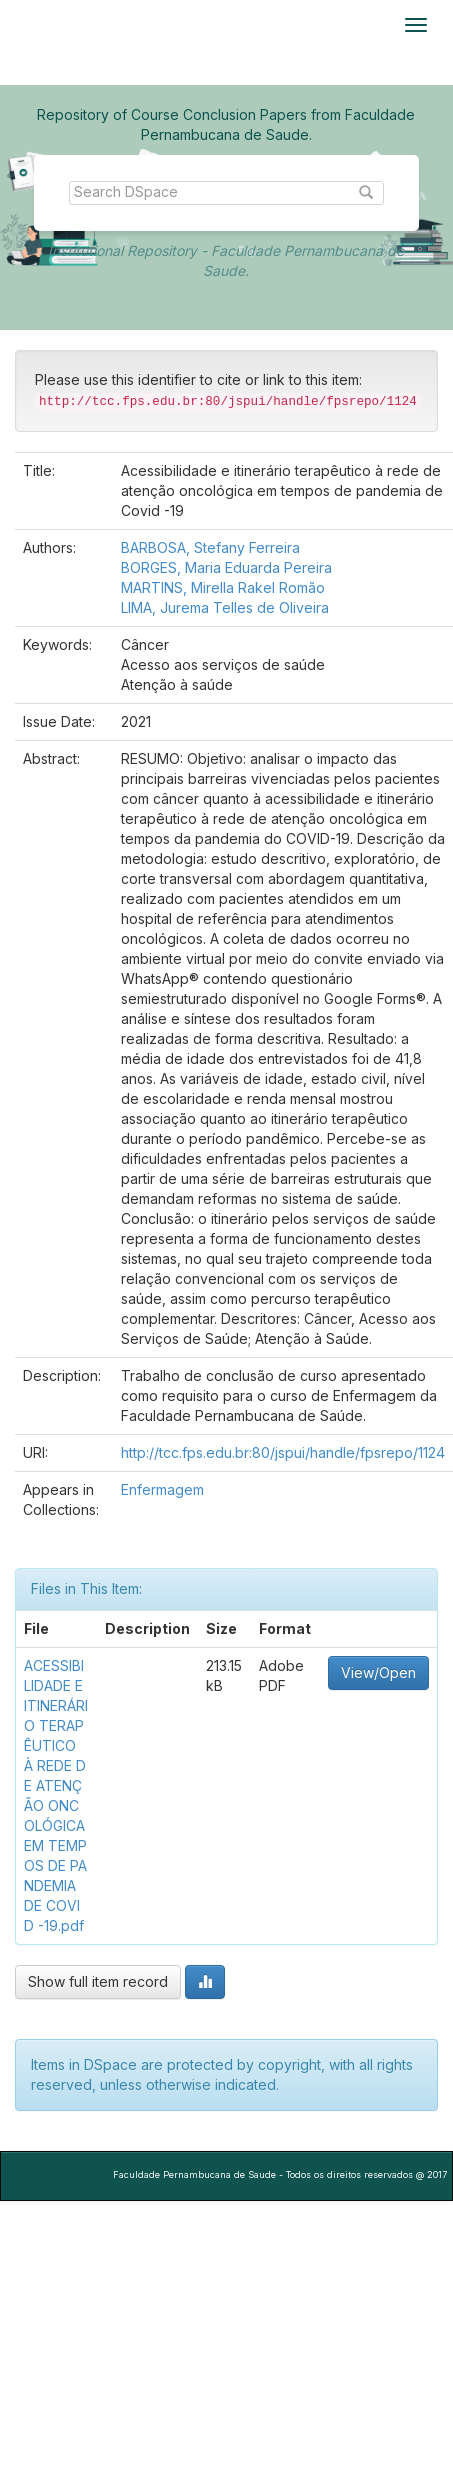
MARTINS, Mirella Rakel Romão (223, 587)
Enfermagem (162, 1489)
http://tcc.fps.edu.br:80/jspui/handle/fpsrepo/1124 (283, 1452)
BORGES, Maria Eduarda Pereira (226, 567)
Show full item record (98, 1981)
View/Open (378, 1672)
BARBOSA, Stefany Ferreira (210, 547)
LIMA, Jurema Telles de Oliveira (225, 607)
